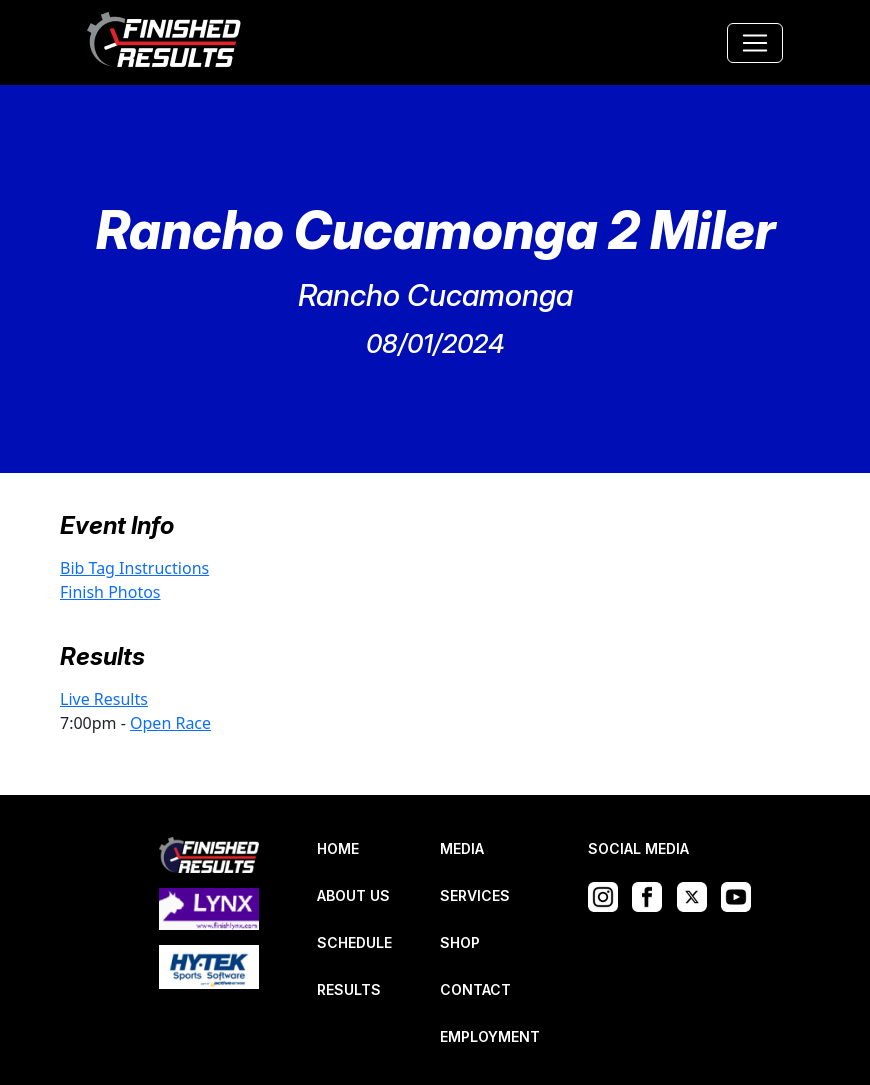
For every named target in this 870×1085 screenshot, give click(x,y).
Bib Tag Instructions (134, 568)
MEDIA (462, 848)
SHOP (460, 942)
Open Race (170, 723)
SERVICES (475, 895)
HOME (338, 848)
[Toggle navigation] (755, 43)
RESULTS (349, 989)
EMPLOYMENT (490, 1036)
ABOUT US (353, 895)
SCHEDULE (354, 942)
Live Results (104, 699)
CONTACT (475, 989)
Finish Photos (110, 592)
